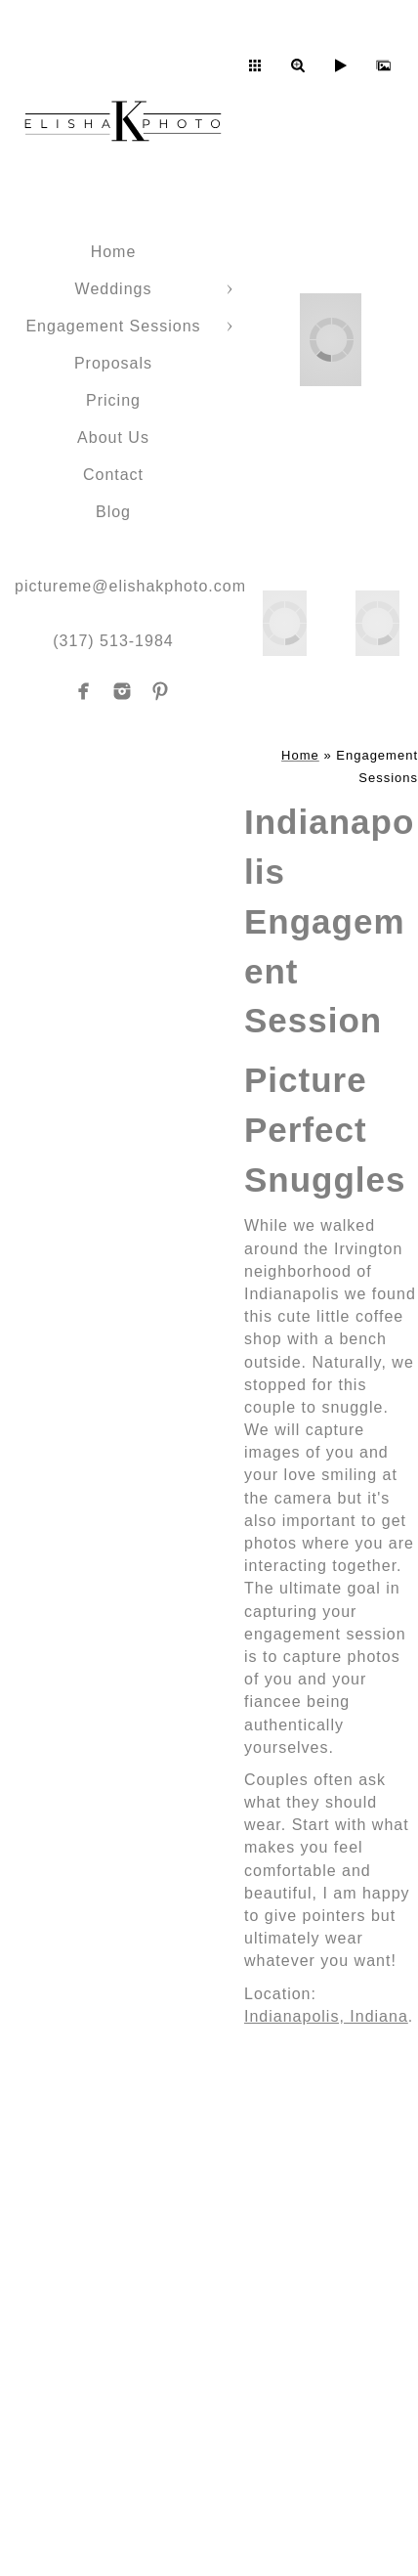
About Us (113, 437)
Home (114, 251)
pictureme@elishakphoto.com (130, 586)
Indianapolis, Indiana (326, 2016)
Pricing (113, 400)
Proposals (113, 363)
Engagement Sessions (112, 326)
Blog (113, 511)
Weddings (113, 289)
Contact (113, 474)
